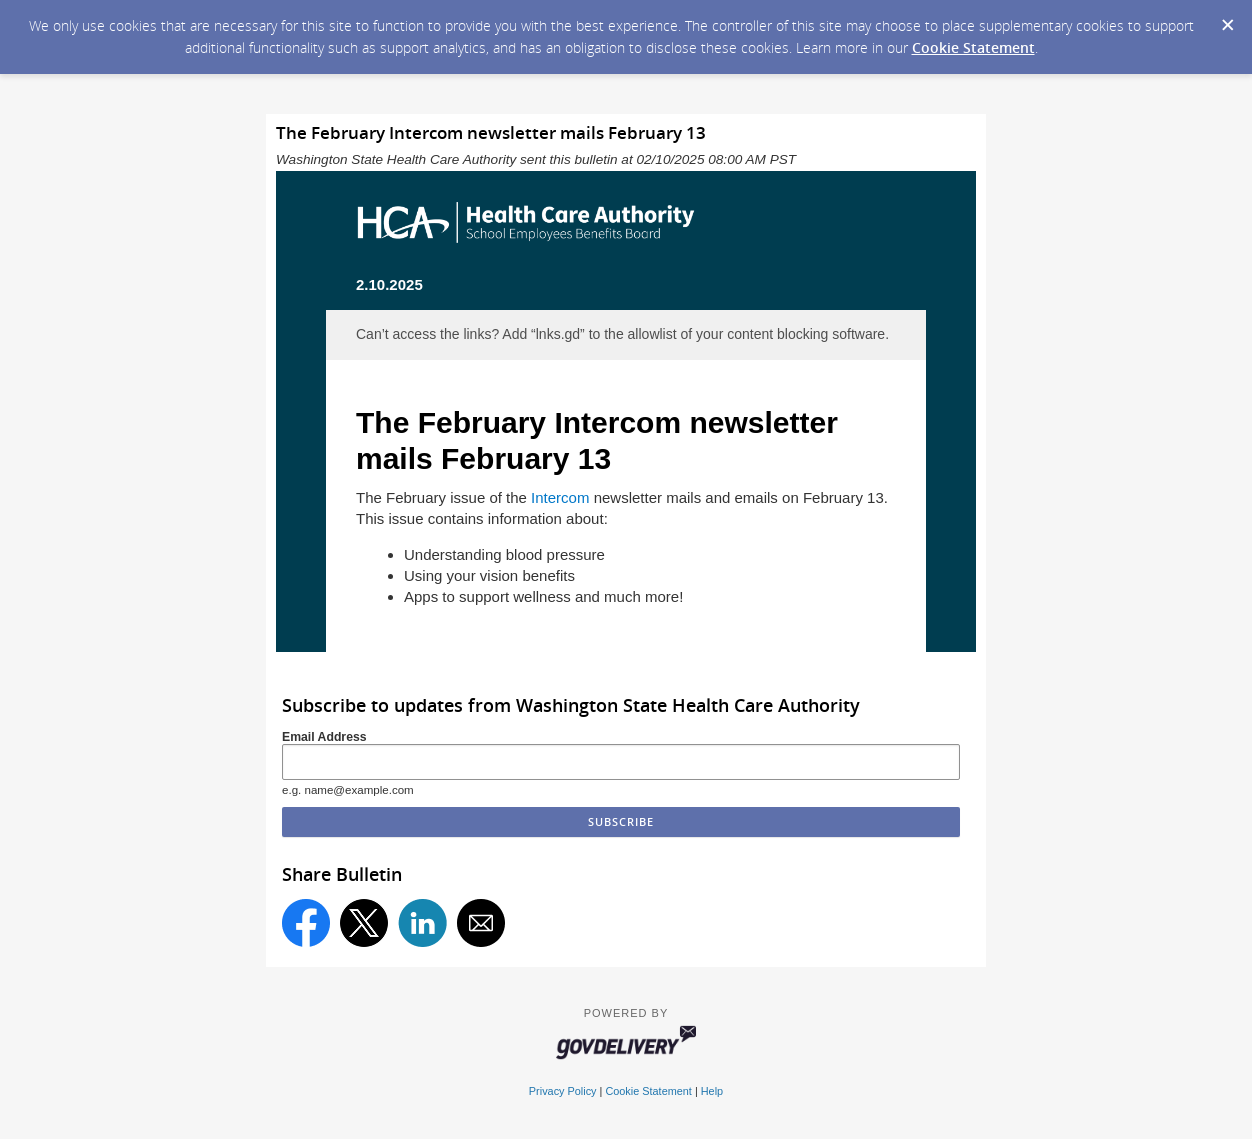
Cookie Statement (973, 47)
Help (712, 1091)
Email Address (324, 737)
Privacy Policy (563, 1091)
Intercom (562, 497)
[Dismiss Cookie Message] (1227, 19)
